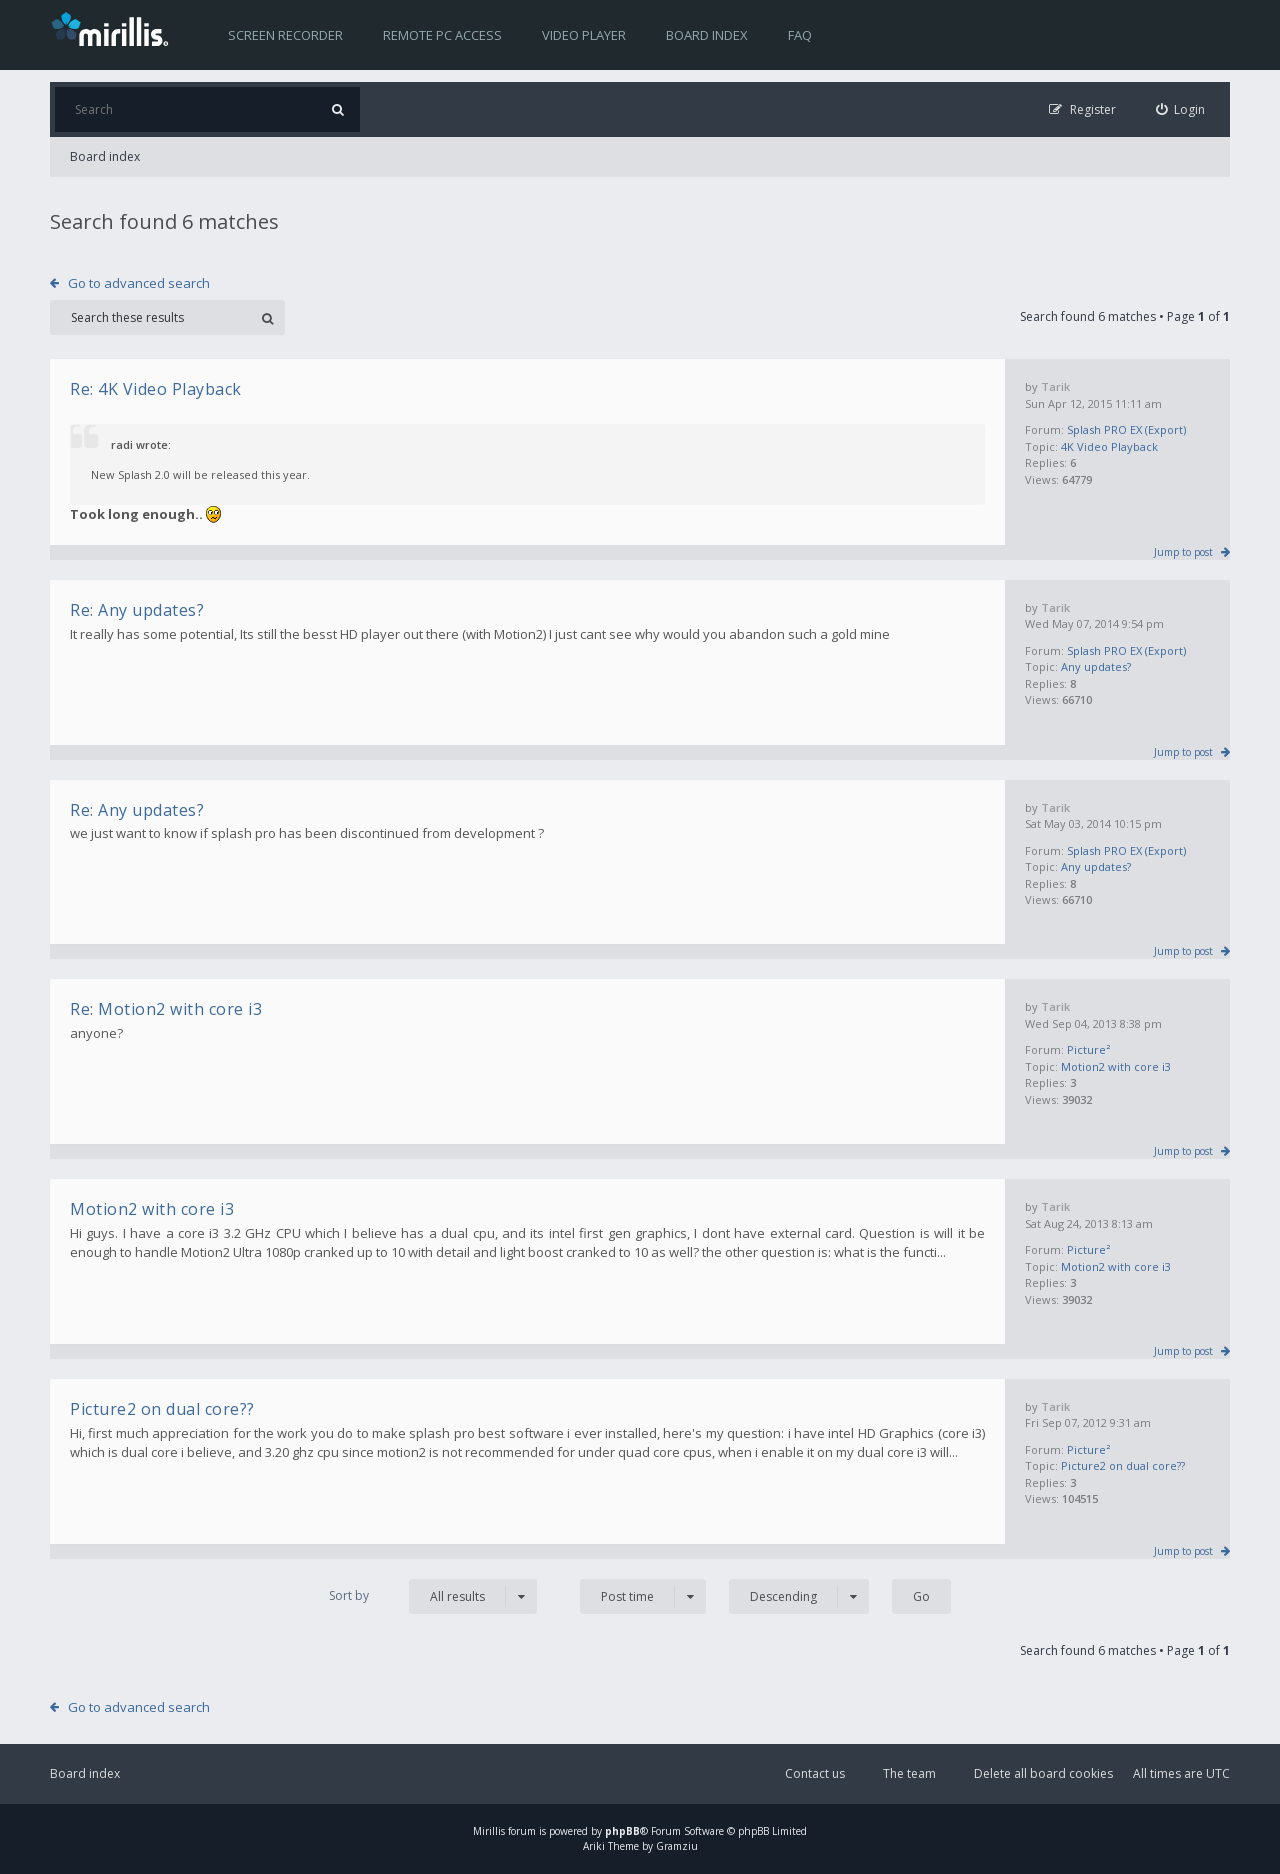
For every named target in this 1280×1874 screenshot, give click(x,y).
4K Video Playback (1109, 446)
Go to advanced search (139, 283)
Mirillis (489, 1831)
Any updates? (1096, 666)
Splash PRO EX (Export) (1126, 429)
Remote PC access (442, 35)
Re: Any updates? (137, 610)
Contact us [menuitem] (815, 1773)
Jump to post (1183, 552)
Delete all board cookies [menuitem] (1043, 1773)
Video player (584, 35)
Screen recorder (285, 35)
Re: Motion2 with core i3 (166, 1009)
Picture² (1088, 1049)
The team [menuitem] (909, 1773)
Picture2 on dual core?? (1123, 1465)
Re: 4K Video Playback (156, 389)
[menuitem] (1181, 109)
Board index (707, 35)
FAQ (800, 35)
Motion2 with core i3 (1116, 1066)
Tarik (1055, 386)
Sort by (349, 1595)
